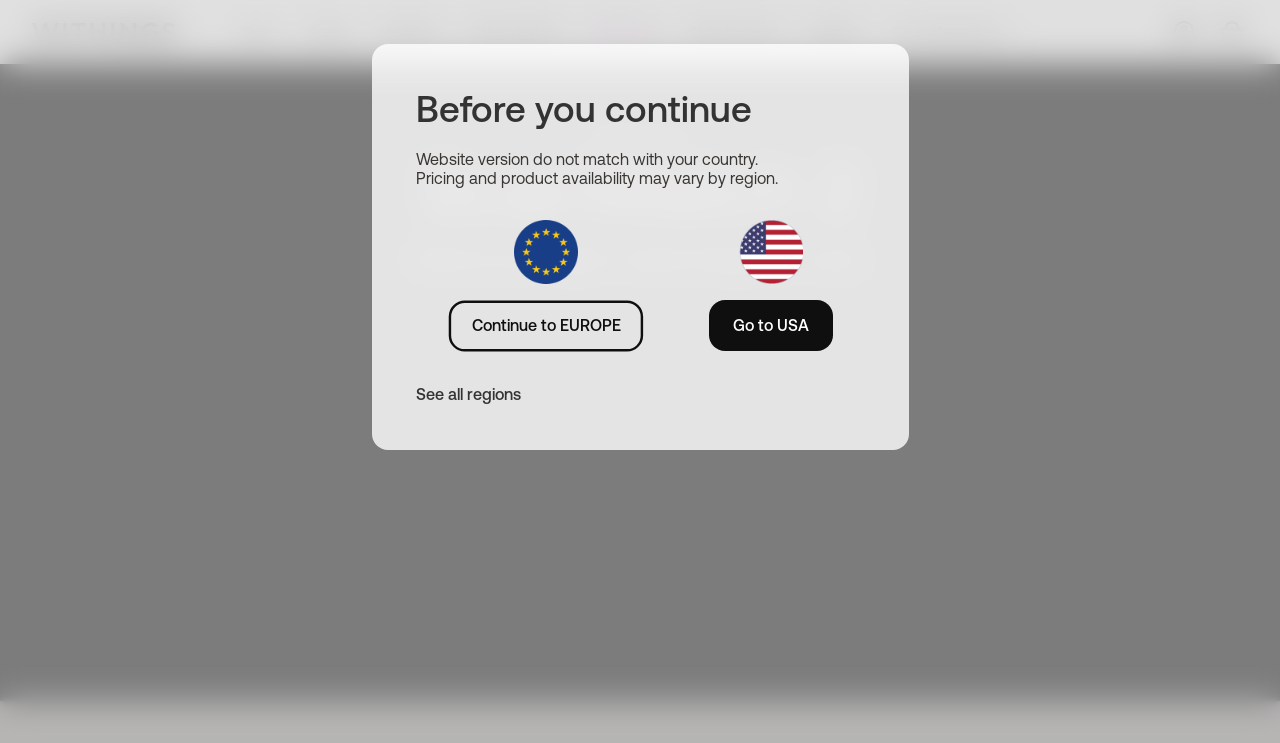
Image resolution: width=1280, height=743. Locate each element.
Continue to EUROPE (546, 325)
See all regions (468, 394)
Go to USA (771, 325)
